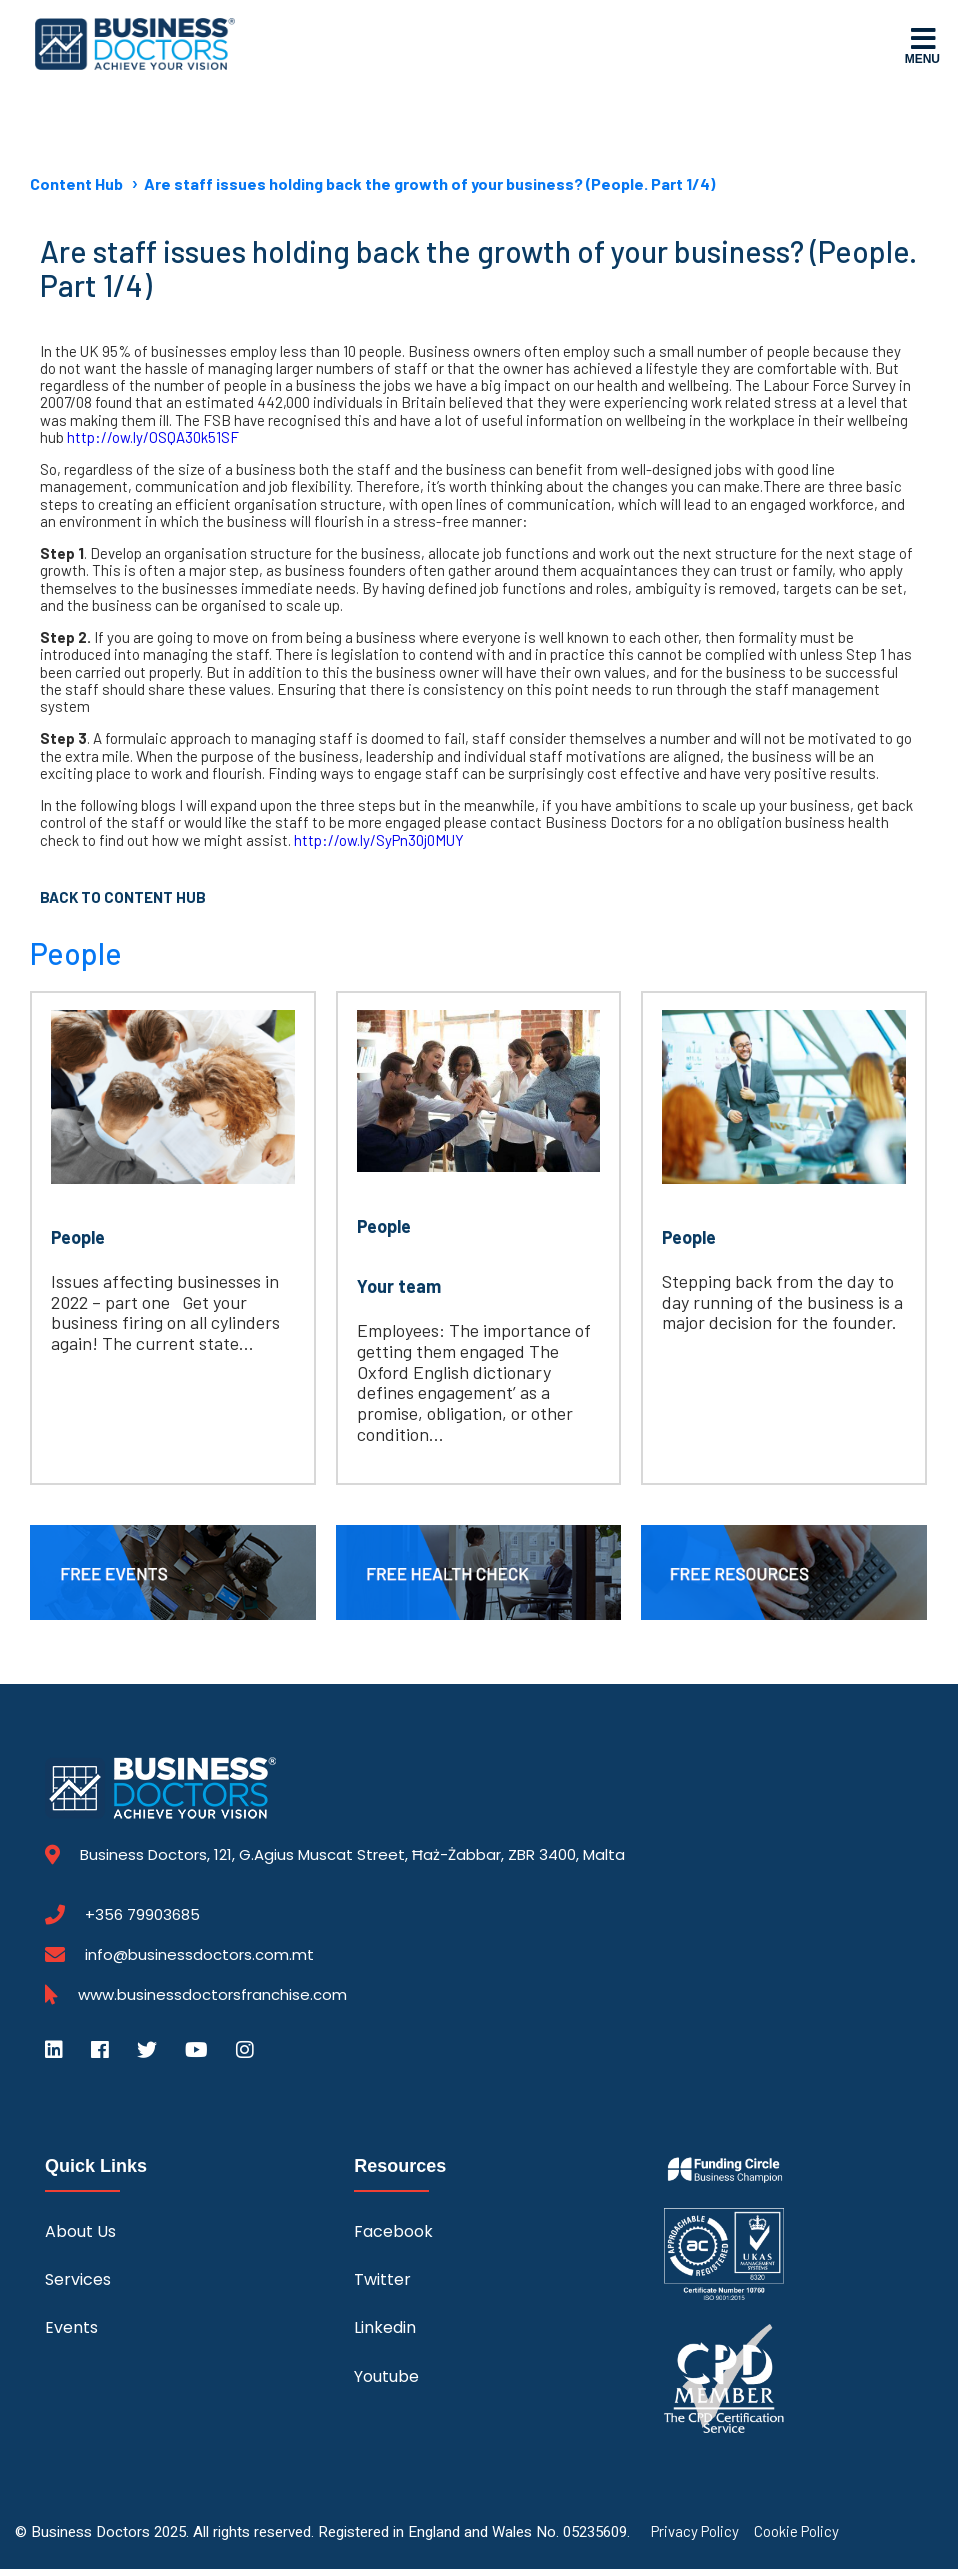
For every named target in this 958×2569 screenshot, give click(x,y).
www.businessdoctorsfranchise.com (212, 1995)
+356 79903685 (142, 1915)
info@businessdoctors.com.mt (199, 1954)
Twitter (382, 2279)
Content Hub (76, 183)
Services (78, 2279)
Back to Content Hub (123, 897)
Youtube (386, 2376)
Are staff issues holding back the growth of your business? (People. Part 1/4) (429, 183)
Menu (922, 45)
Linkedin (385, 2327)
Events (71, 2327)
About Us (80, 2231)
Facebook (393, 2231)
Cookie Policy (796, 2531)
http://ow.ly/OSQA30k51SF (153, 437)
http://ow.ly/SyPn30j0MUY (379, 840)
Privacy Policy (695, 2531)
